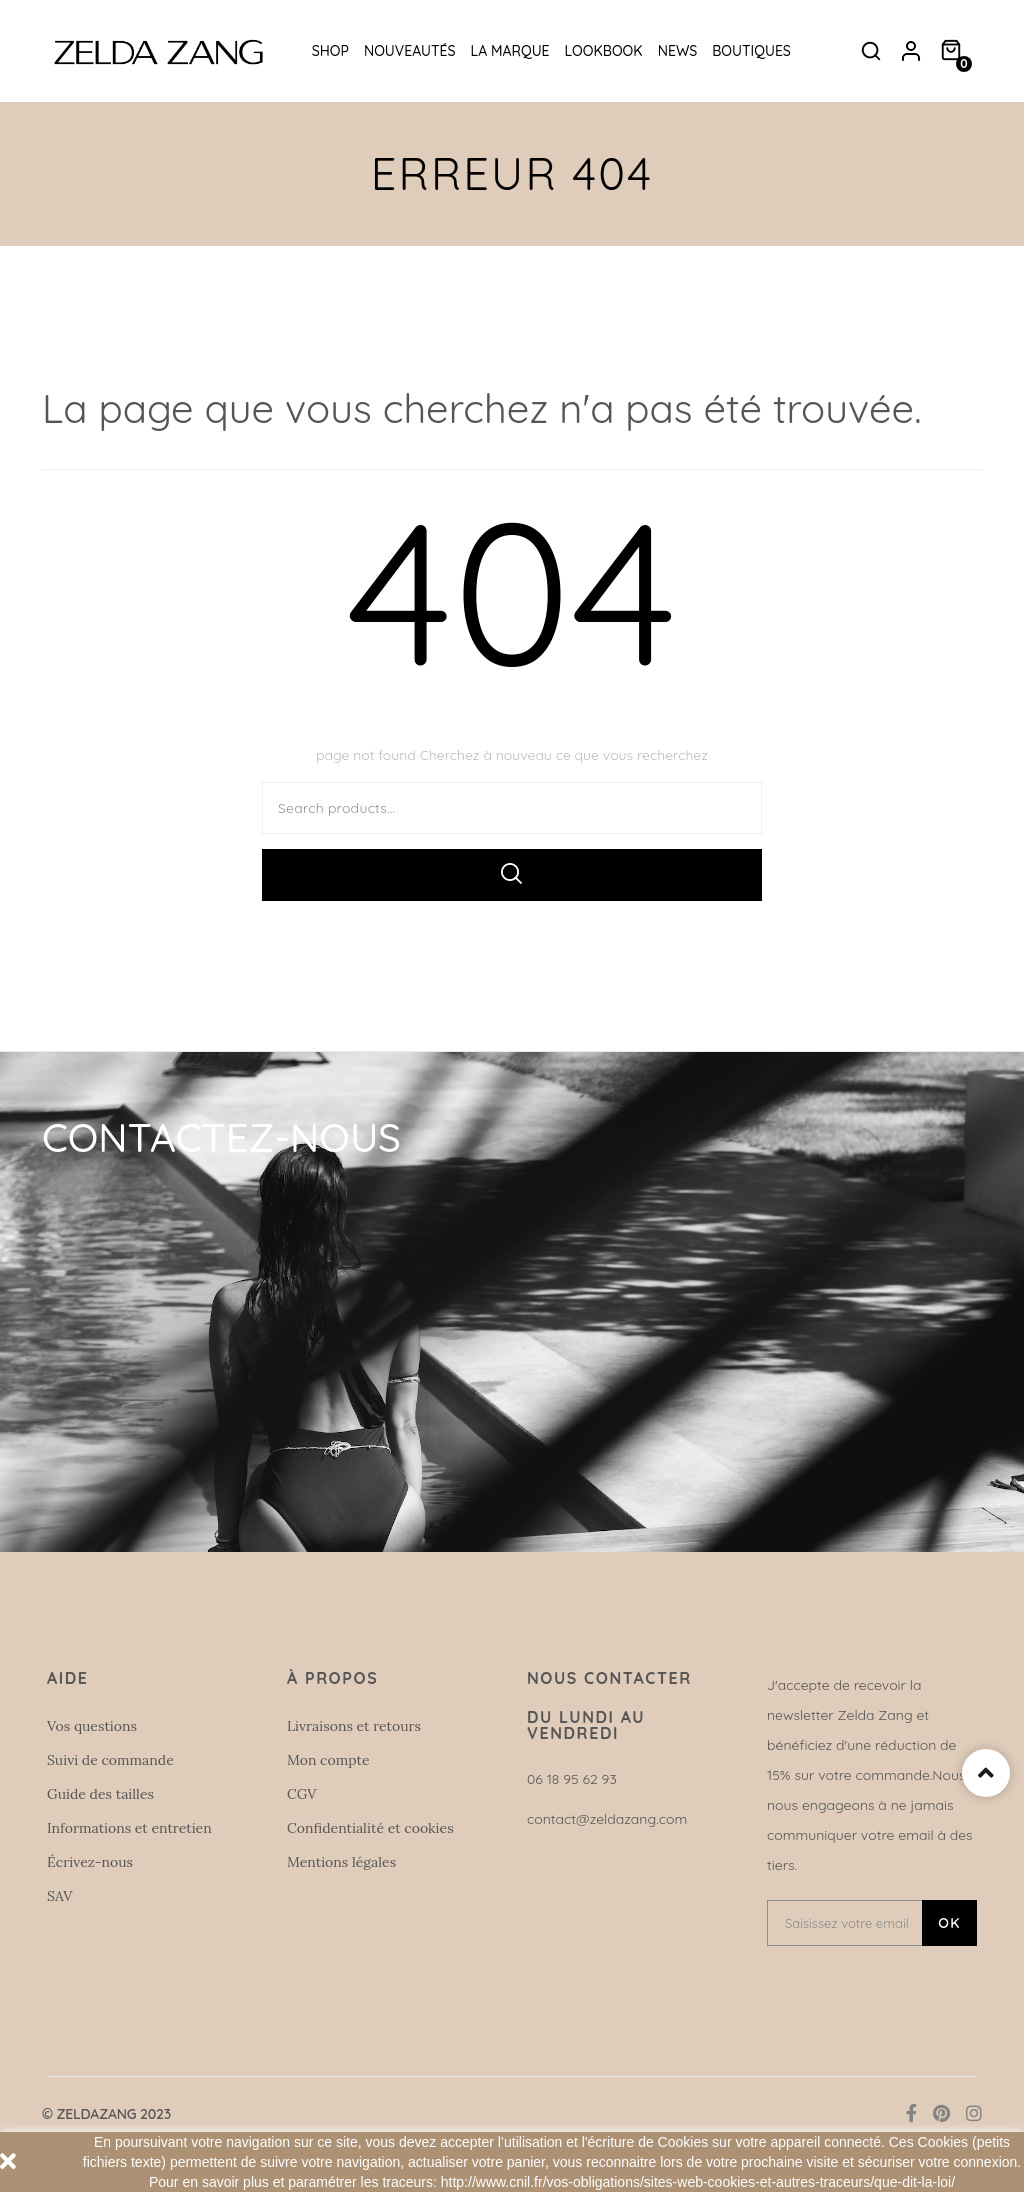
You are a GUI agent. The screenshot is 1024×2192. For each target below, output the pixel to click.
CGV (301, 1794)
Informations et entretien (129, 1828)
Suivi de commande (110, 1760)
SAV (59, 1896)
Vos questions (92, 1726)
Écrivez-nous (90, 1862)
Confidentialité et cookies (370, 1828)
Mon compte (328, 1760)
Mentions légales (341, 1862)
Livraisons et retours (354, 1726)
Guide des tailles (100, 1794)
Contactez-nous (221, 1137)
